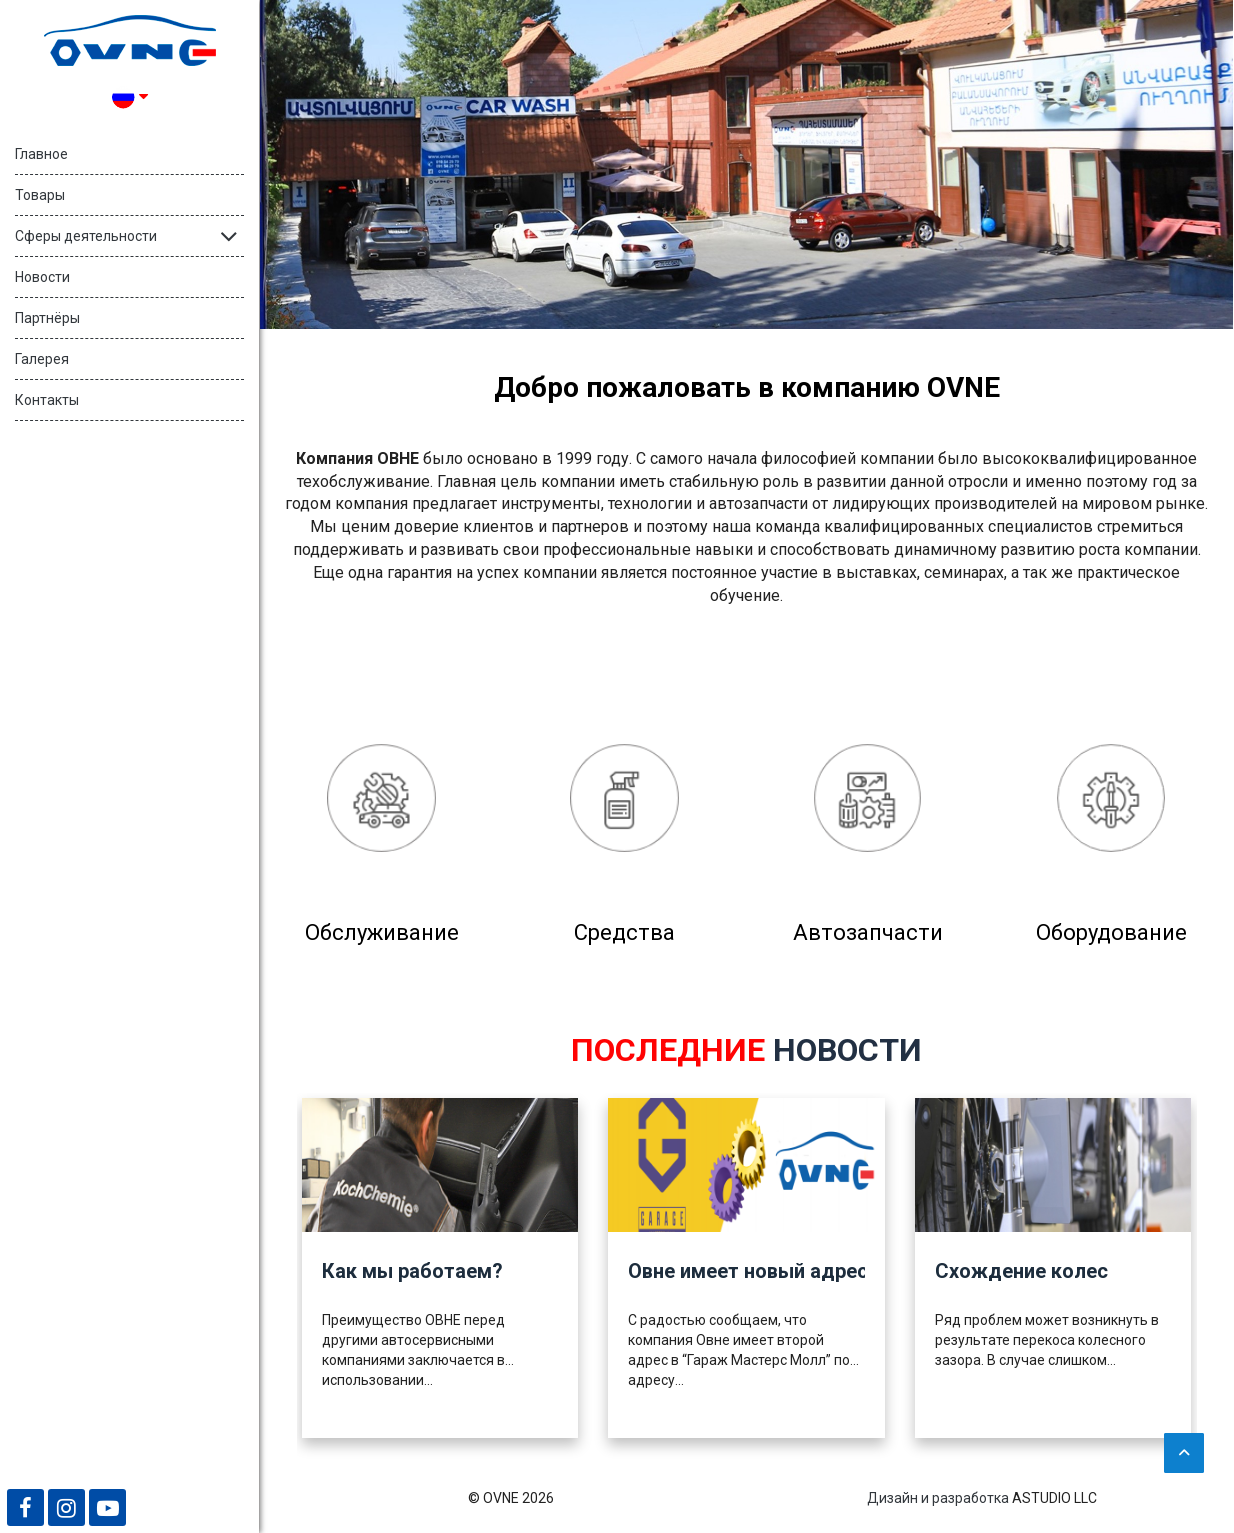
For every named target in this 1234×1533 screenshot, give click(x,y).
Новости (42, 277)
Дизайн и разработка (938, 1498)
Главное (41, 154)
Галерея (42, 359)
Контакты (47, 400)
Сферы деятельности (86, 236)
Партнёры (47, 318)
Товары (40, 195)
